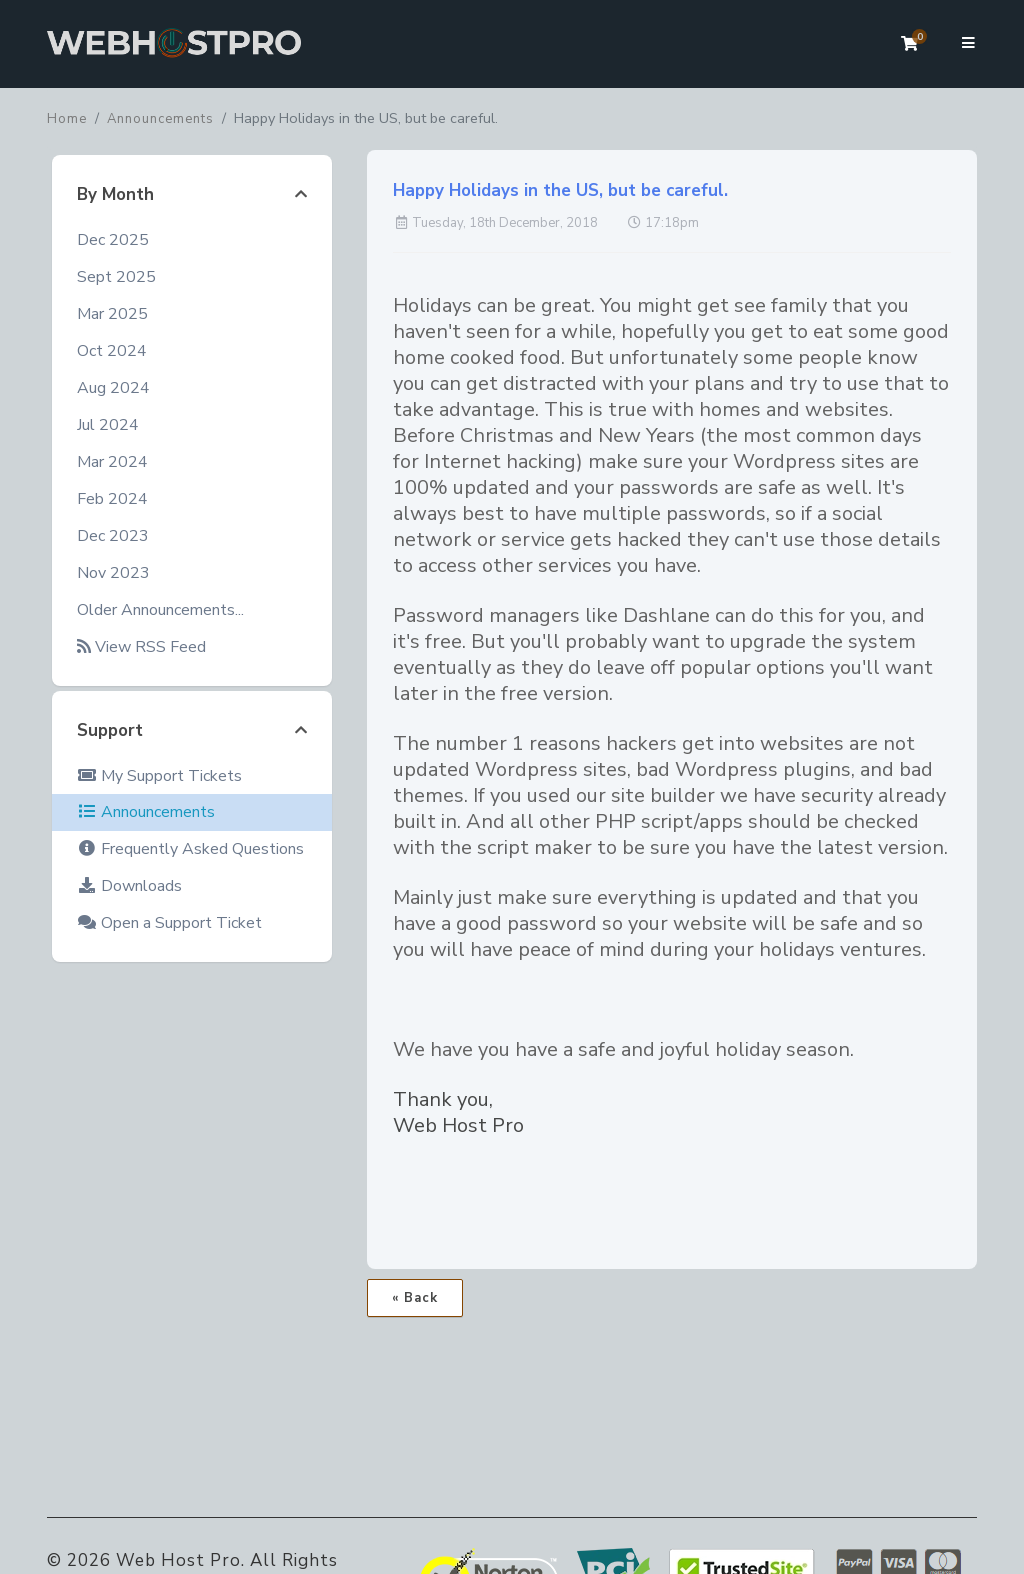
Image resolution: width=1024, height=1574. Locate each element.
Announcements (160, 119)
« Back (415, 1298)
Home (67, 119)
